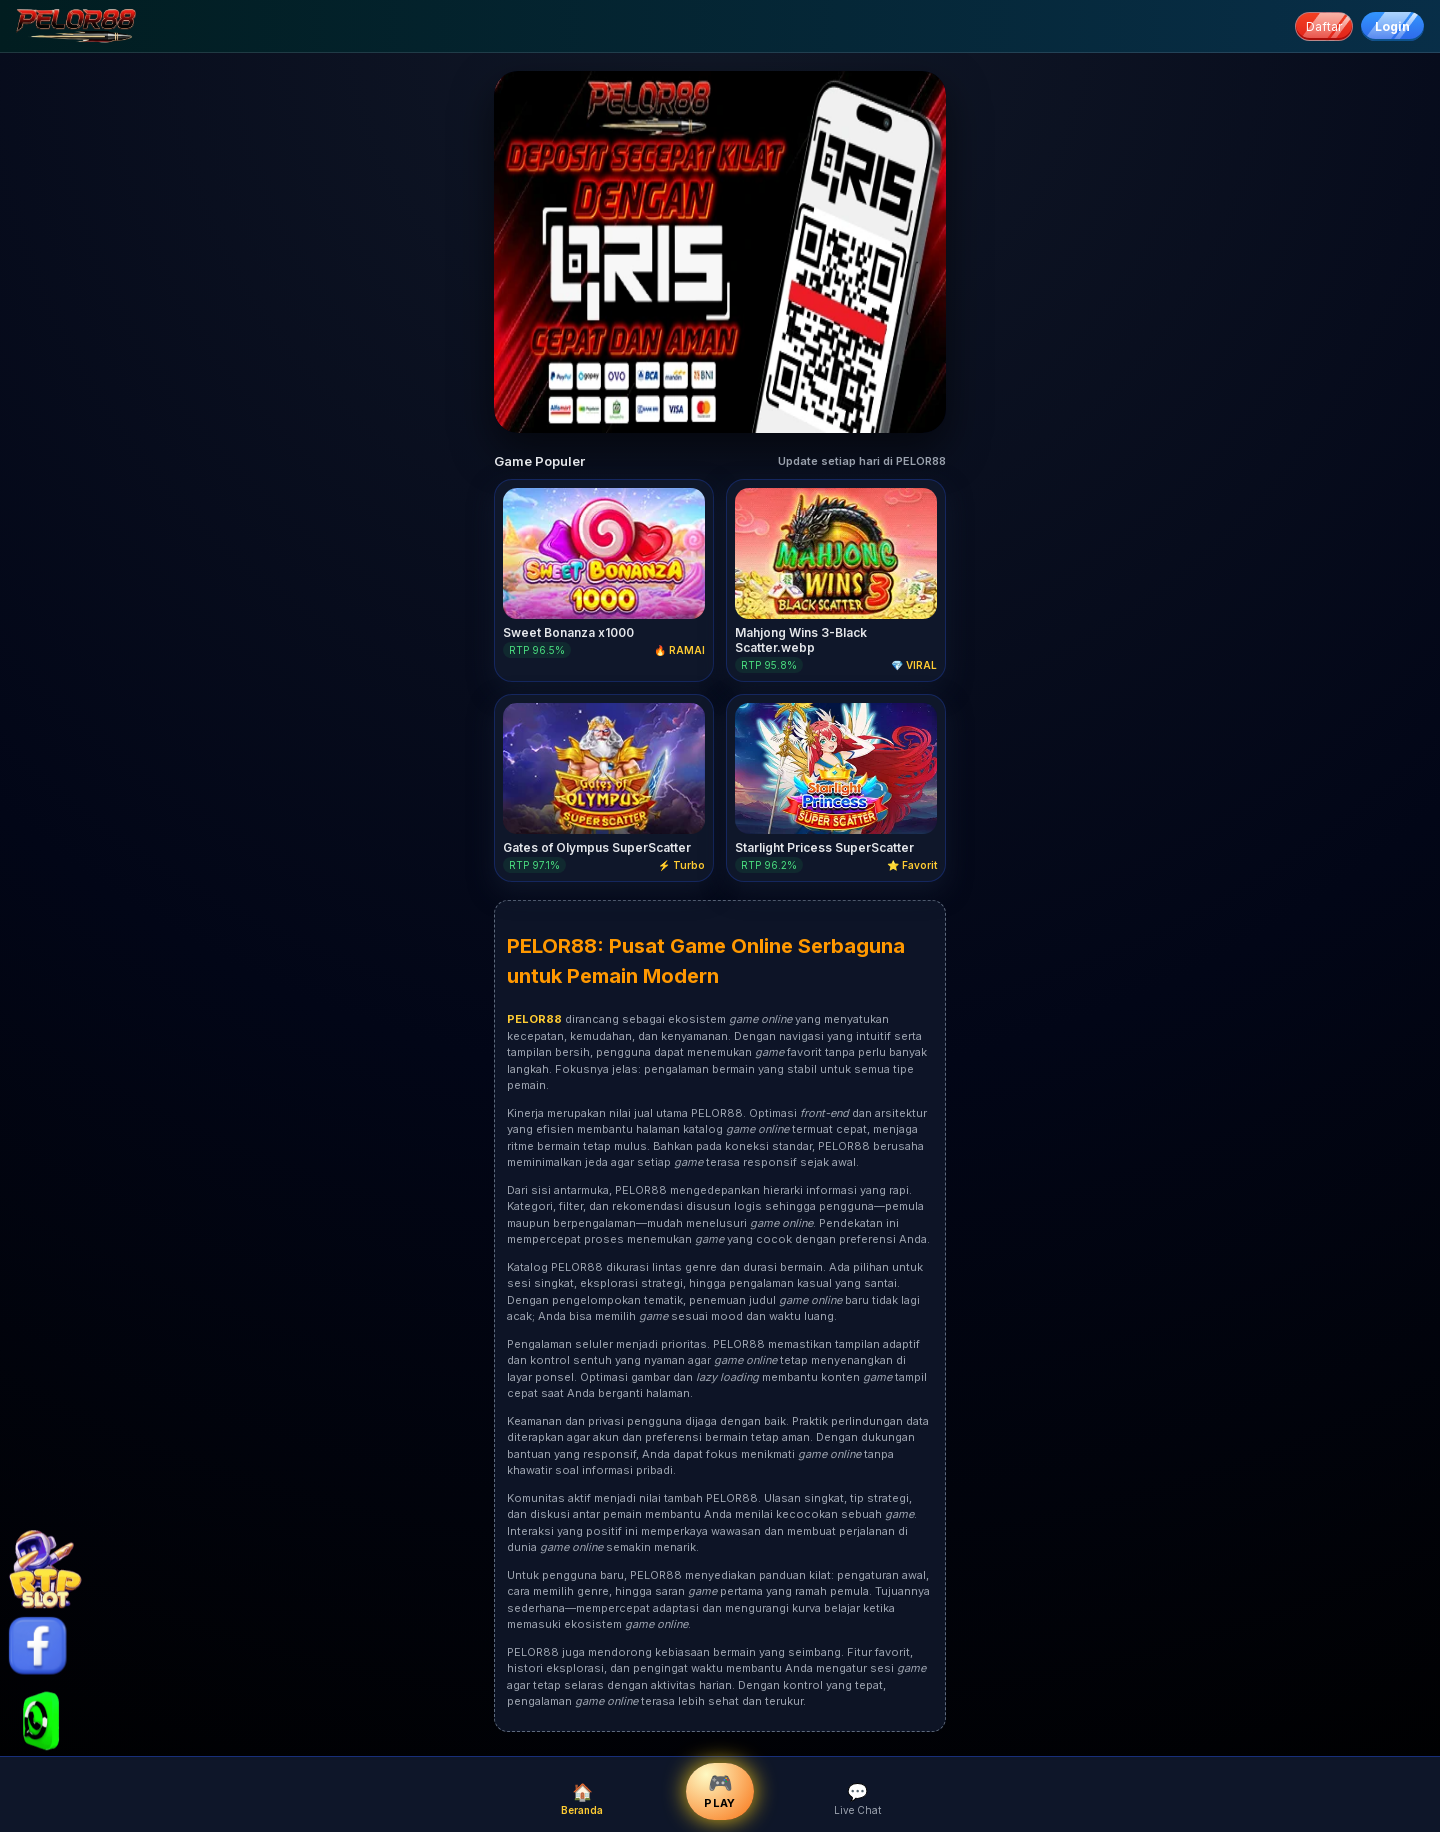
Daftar (1324, 26)
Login (1392, 26)
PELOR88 (552, 946)
